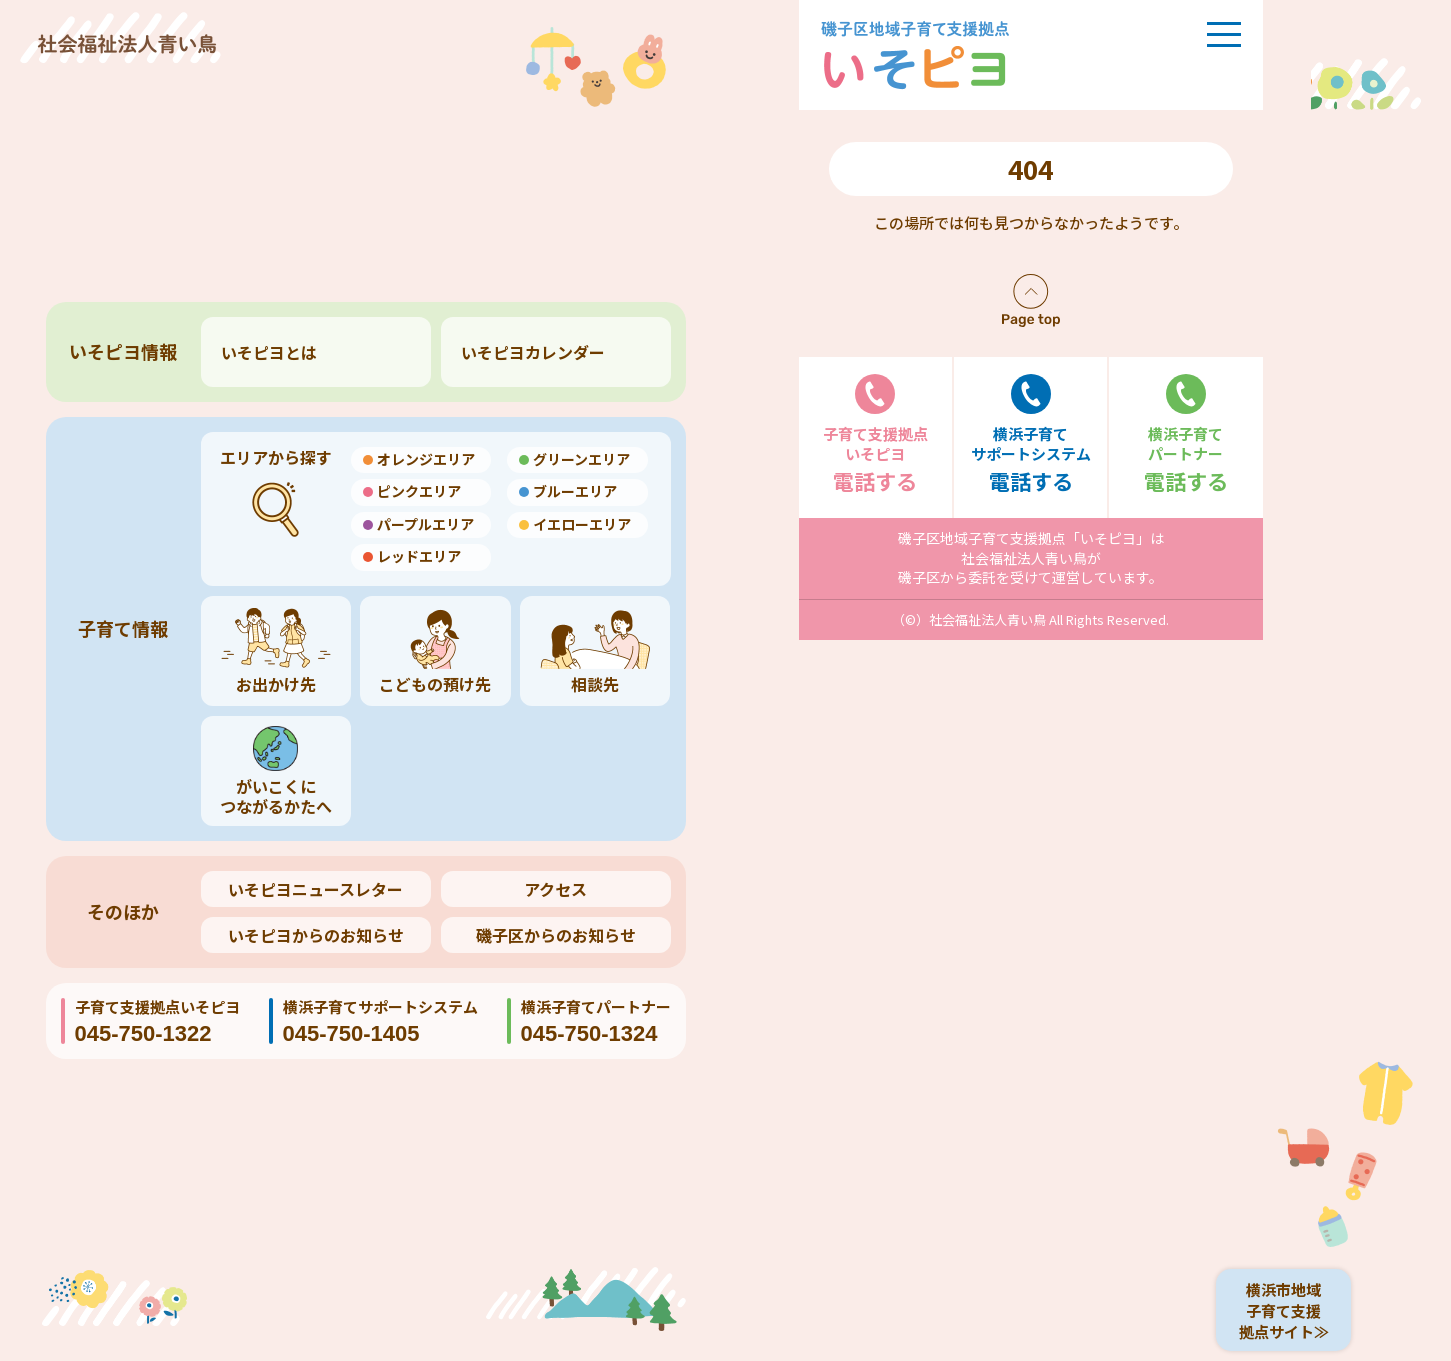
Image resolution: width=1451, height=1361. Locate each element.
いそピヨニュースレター (315, 889)
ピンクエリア (419, 491)
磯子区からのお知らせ (556, 935)
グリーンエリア (581, 459)
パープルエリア (425, 524)
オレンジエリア (426, 459)
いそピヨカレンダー (533, 352)
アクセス (555, 889)
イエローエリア (582, 524)
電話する (876, 434)
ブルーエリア (575, 491)
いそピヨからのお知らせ (316, 935)
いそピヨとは (269, 352)
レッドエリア (419, 556)
